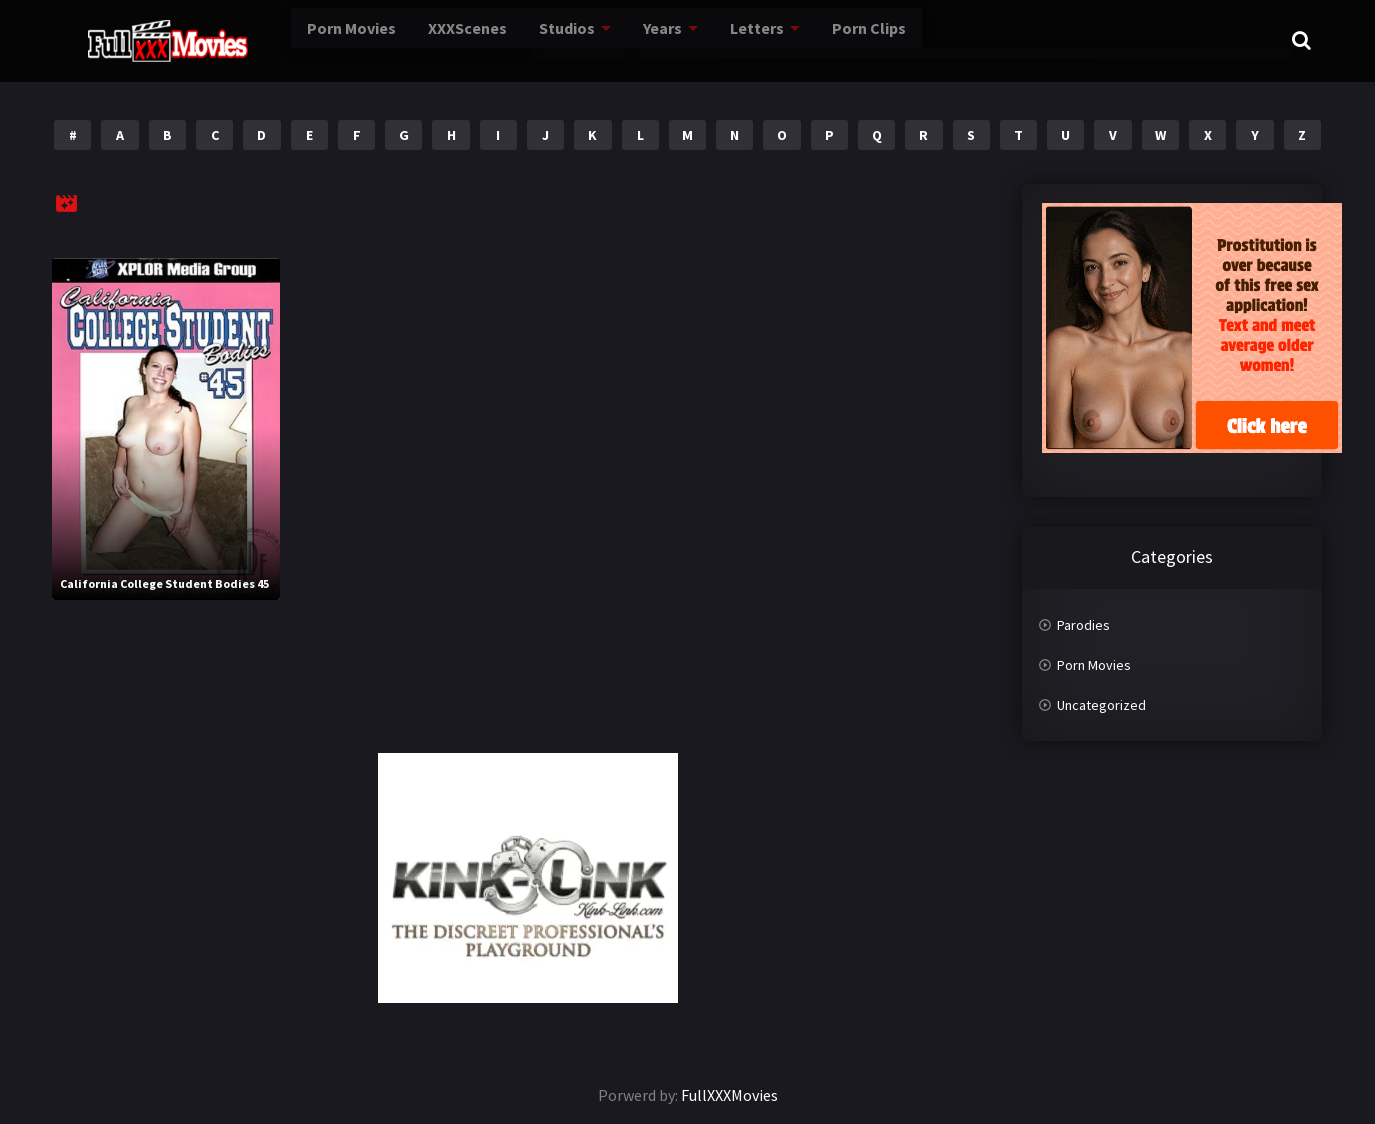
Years (596, 40)
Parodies (1083, 625)
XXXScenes (405, 40)
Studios (502, 40)
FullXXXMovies (729, 1095)
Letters (688, 40)
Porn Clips (797, 40)
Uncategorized (1101, 705)
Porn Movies (292, 40)
